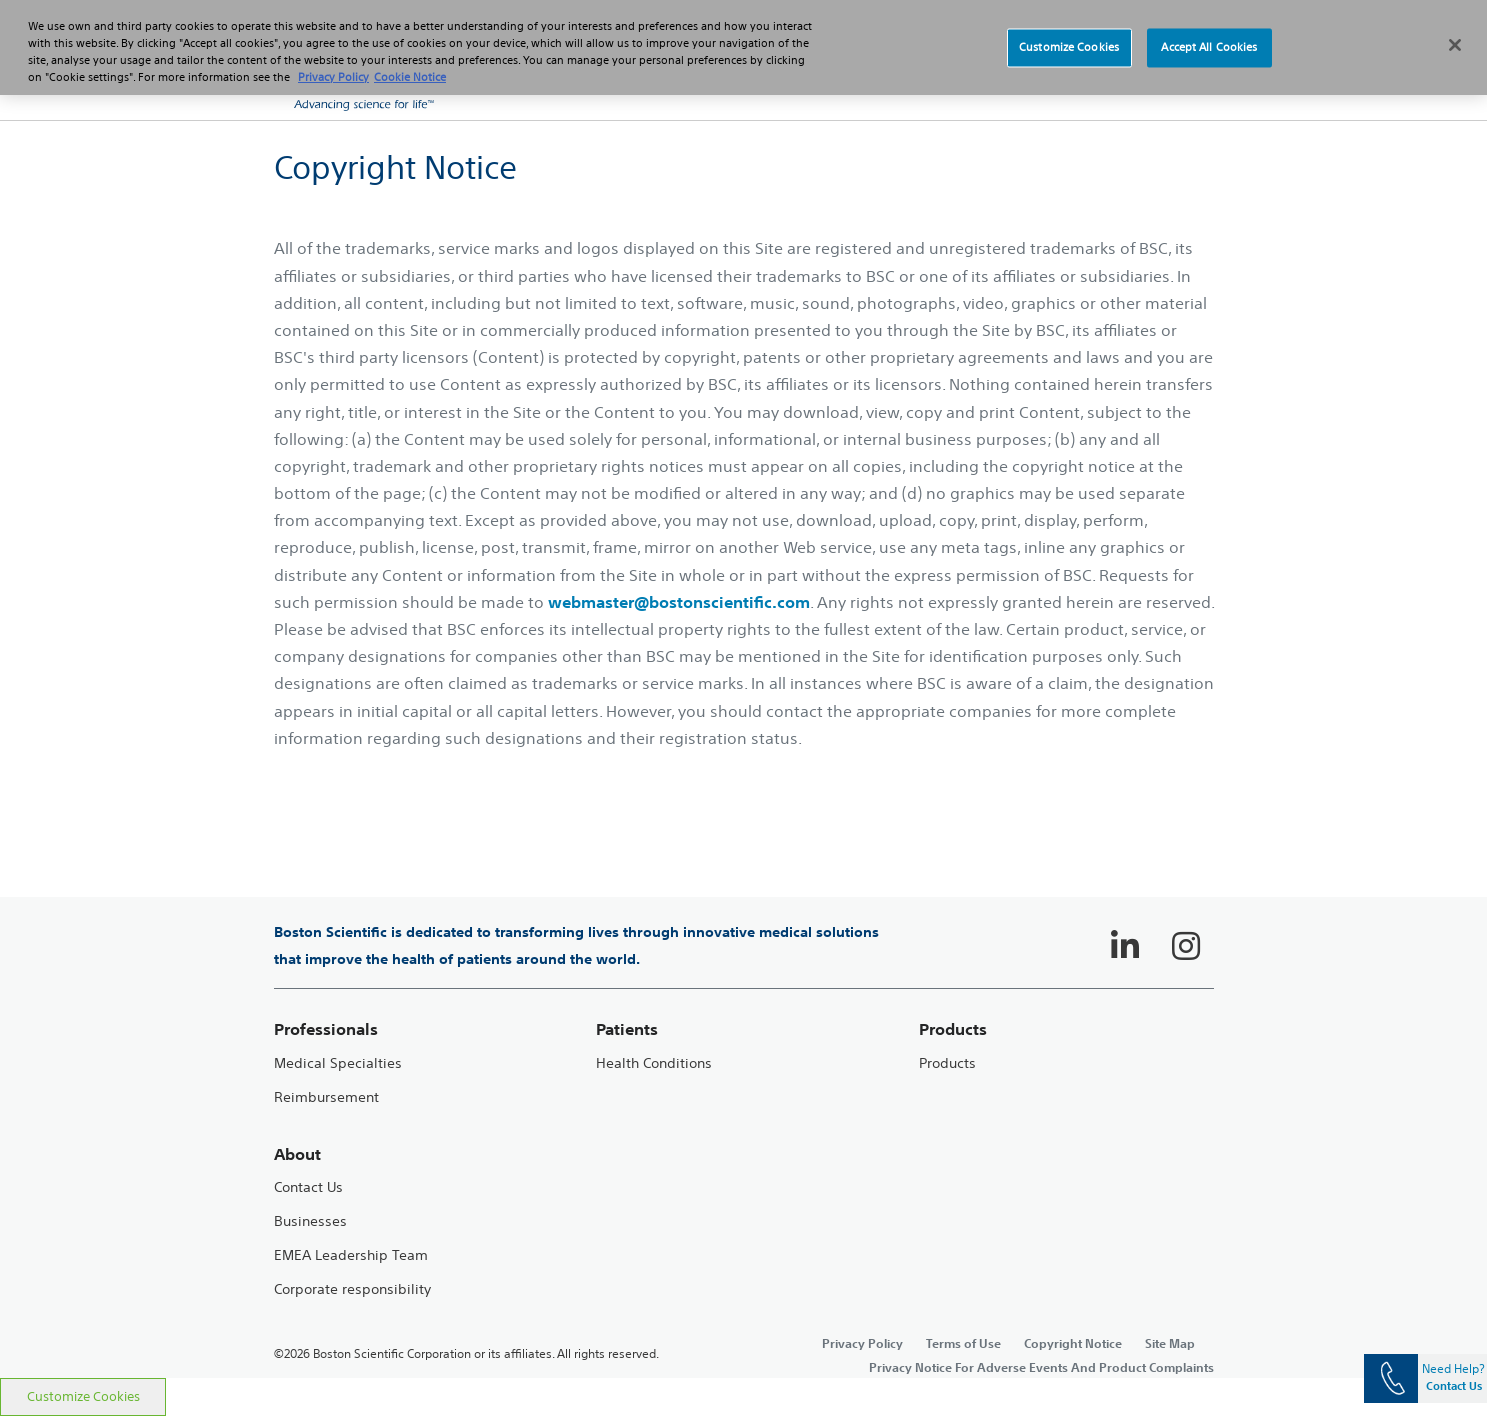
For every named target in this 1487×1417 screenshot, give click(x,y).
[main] (743, 749)
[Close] (1455, 30)
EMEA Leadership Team (351, 1255)
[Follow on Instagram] (1186, 946)
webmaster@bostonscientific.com (679, 602)
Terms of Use (963, 1343)
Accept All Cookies (1209, 32)
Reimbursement (326, 1097)
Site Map (1170, 1343)
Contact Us (308, 1187)
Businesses (310, 1221)
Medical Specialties (338, 1063)
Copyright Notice (1073, 1343)
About (297, 1154)
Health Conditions (654, 1063)
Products (947, 1063)
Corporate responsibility (352, 1289)
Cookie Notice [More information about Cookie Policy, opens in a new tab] (410, 61)
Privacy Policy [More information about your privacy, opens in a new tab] (333, 61)
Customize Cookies (83, 1396)
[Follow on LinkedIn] (1125, 946)
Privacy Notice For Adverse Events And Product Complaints (1041, 1367)
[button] (1174, 80)
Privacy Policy (862, 1343)
